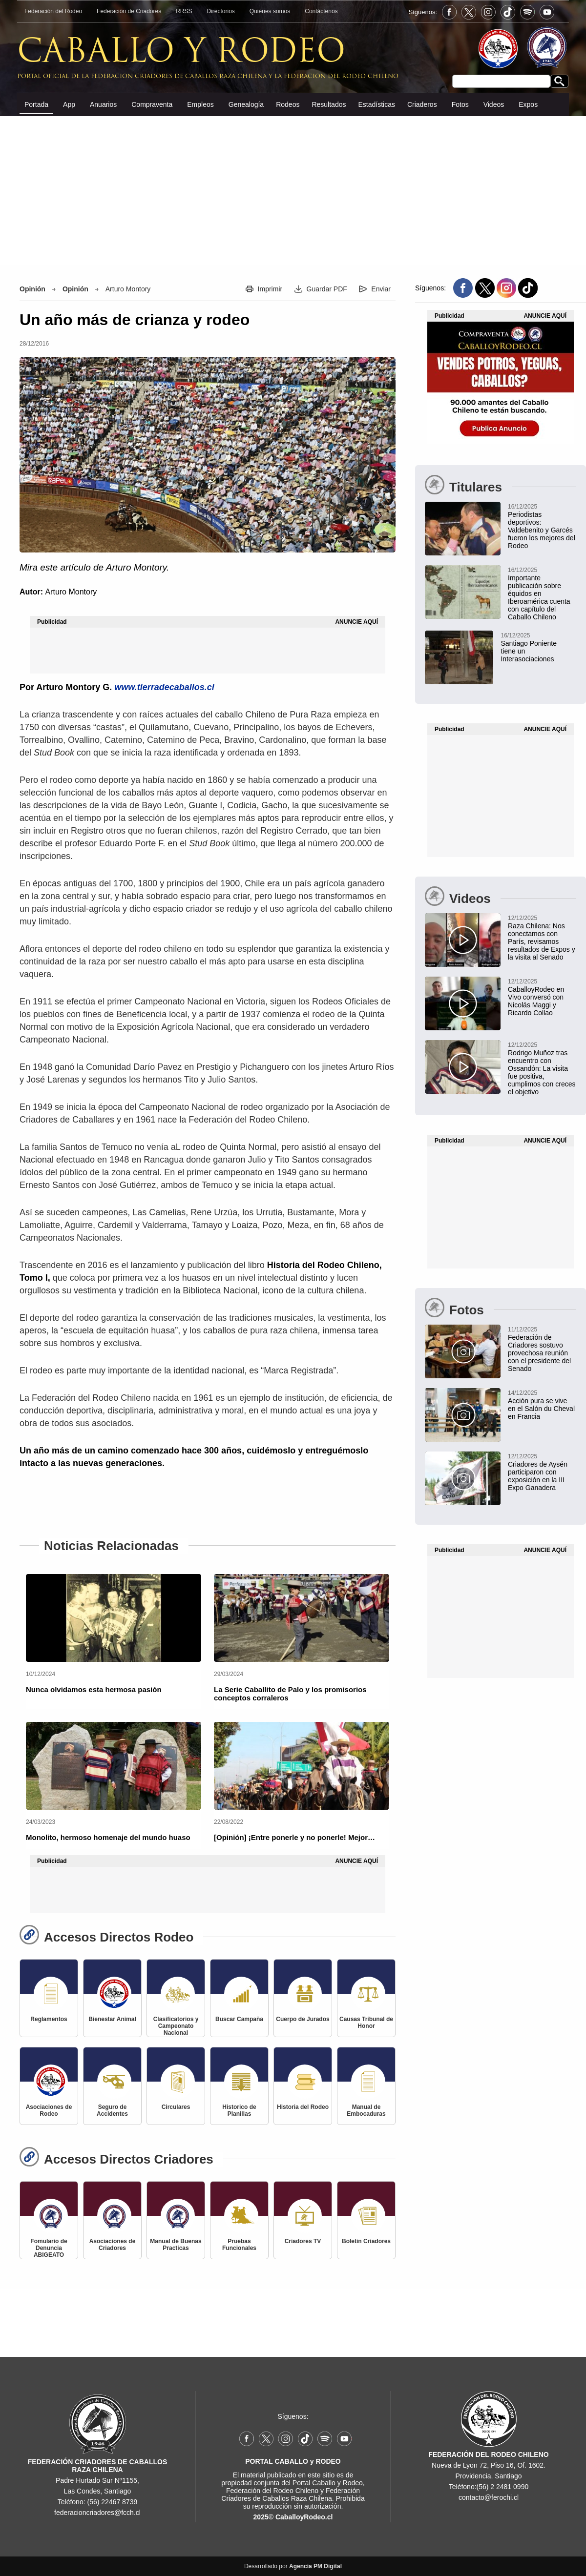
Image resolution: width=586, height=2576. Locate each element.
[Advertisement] (293, 190)
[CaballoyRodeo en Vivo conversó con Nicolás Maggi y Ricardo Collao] (500, 997)
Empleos (200, 104)
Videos (493, 104)
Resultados (329, 104)
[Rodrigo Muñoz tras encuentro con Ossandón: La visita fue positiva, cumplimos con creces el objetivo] (500, 1068)
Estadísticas (376, 104)
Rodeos (287, 104)
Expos (528, 104)
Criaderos (422, 104)
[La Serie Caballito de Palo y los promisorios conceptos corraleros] (301, 1618)
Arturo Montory (128, 289)
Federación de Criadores (129, 11)
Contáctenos (321, 11)
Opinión (32, 289)
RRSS (184, 11)
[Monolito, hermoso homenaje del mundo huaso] (113, 1766)
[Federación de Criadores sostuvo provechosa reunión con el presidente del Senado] (500, 1348)
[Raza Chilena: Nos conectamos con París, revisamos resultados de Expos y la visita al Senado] (500, 937)
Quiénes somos (270, 11)
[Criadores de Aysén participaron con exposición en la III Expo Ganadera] (500, 1472)
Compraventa (151, 104)
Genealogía (246, 104)
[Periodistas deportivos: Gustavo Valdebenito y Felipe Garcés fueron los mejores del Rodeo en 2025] (500, 526)
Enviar (381, 289)
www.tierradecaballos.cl (164, 687)
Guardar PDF (327, 289)
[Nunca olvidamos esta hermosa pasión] (113, 1618)
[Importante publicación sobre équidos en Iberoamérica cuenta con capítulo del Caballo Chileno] (500, 593)
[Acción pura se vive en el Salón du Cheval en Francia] (500, 1404)
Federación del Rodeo (53, 11)
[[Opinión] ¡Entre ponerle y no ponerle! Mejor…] (301, 1766)
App (69, 104)
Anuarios (103, 104)
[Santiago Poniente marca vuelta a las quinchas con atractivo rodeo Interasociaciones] (493, 647)
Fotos (460, 104)
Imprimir (270, 289)
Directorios (221, 11)
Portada (36, 104)
